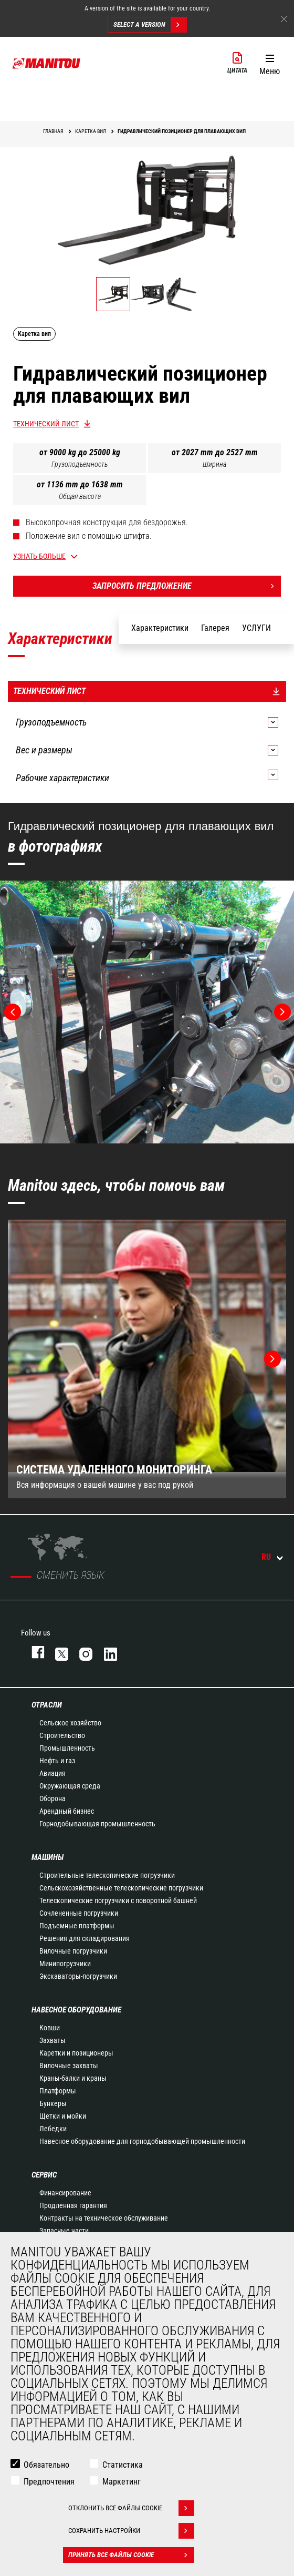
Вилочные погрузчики (73, 1951)
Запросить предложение (186, 586)
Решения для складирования (84, 1938)
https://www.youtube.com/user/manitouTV (130, 1652)
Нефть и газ (57, 1760)
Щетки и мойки (62, 2116)
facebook (33, 1652)
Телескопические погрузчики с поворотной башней (118, 1900)
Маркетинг (121, 2482)
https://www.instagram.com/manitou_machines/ (81, 1652)
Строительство (62, 1735)
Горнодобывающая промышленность (97, 1823)
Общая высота (80, 496)
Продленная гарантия (73, 2205)
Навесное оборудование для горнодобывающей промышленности (142, 2141)
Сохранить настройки (131, 2531)
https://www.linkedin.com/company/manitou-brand (105, 1652)
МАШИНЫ (48, 1857)
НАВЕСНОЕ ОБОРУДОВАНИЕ (76, 2010)
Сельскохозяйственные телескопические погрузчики (121, 1888)
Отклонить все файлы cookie (131, 2508)
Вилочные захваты (68, 2065)
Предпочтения (49, 2482)
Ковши (49, 2027)
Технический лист (46, 424)
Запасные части (64, 2230)
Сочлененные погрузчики (78, 1913)
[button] (269, 62)
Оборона (52, 1798)
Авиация (52, 1773)
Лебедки (53, 2128)
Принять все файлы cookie (131, 2555)
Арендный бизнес (66, 1811)
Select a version (149, 24)
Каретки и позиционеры (76, 2053)
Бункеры (53, 2103)
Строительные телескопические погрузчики (107, 1875)
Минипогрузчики (65, 1963)
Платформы (57, 2091)
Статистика (122, 2465)
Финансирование (65, 2193)
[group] (147, 1359)
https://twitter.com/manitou (57, 1652)
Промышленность (67, 1748)
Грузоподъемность (79, 464)
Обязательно (46, 2465)
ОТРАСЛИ (47, 1705)
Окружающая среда (69, 1786)
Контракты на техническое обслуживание (103, 2218)
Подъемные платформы (76, 1925)
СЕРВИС (44, 2175)
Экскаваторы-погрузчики (78, 1976)
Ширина (214, 464)
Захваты (52, 2040)
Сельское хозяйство (70, 1723)
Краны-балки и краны (73, 2078)
